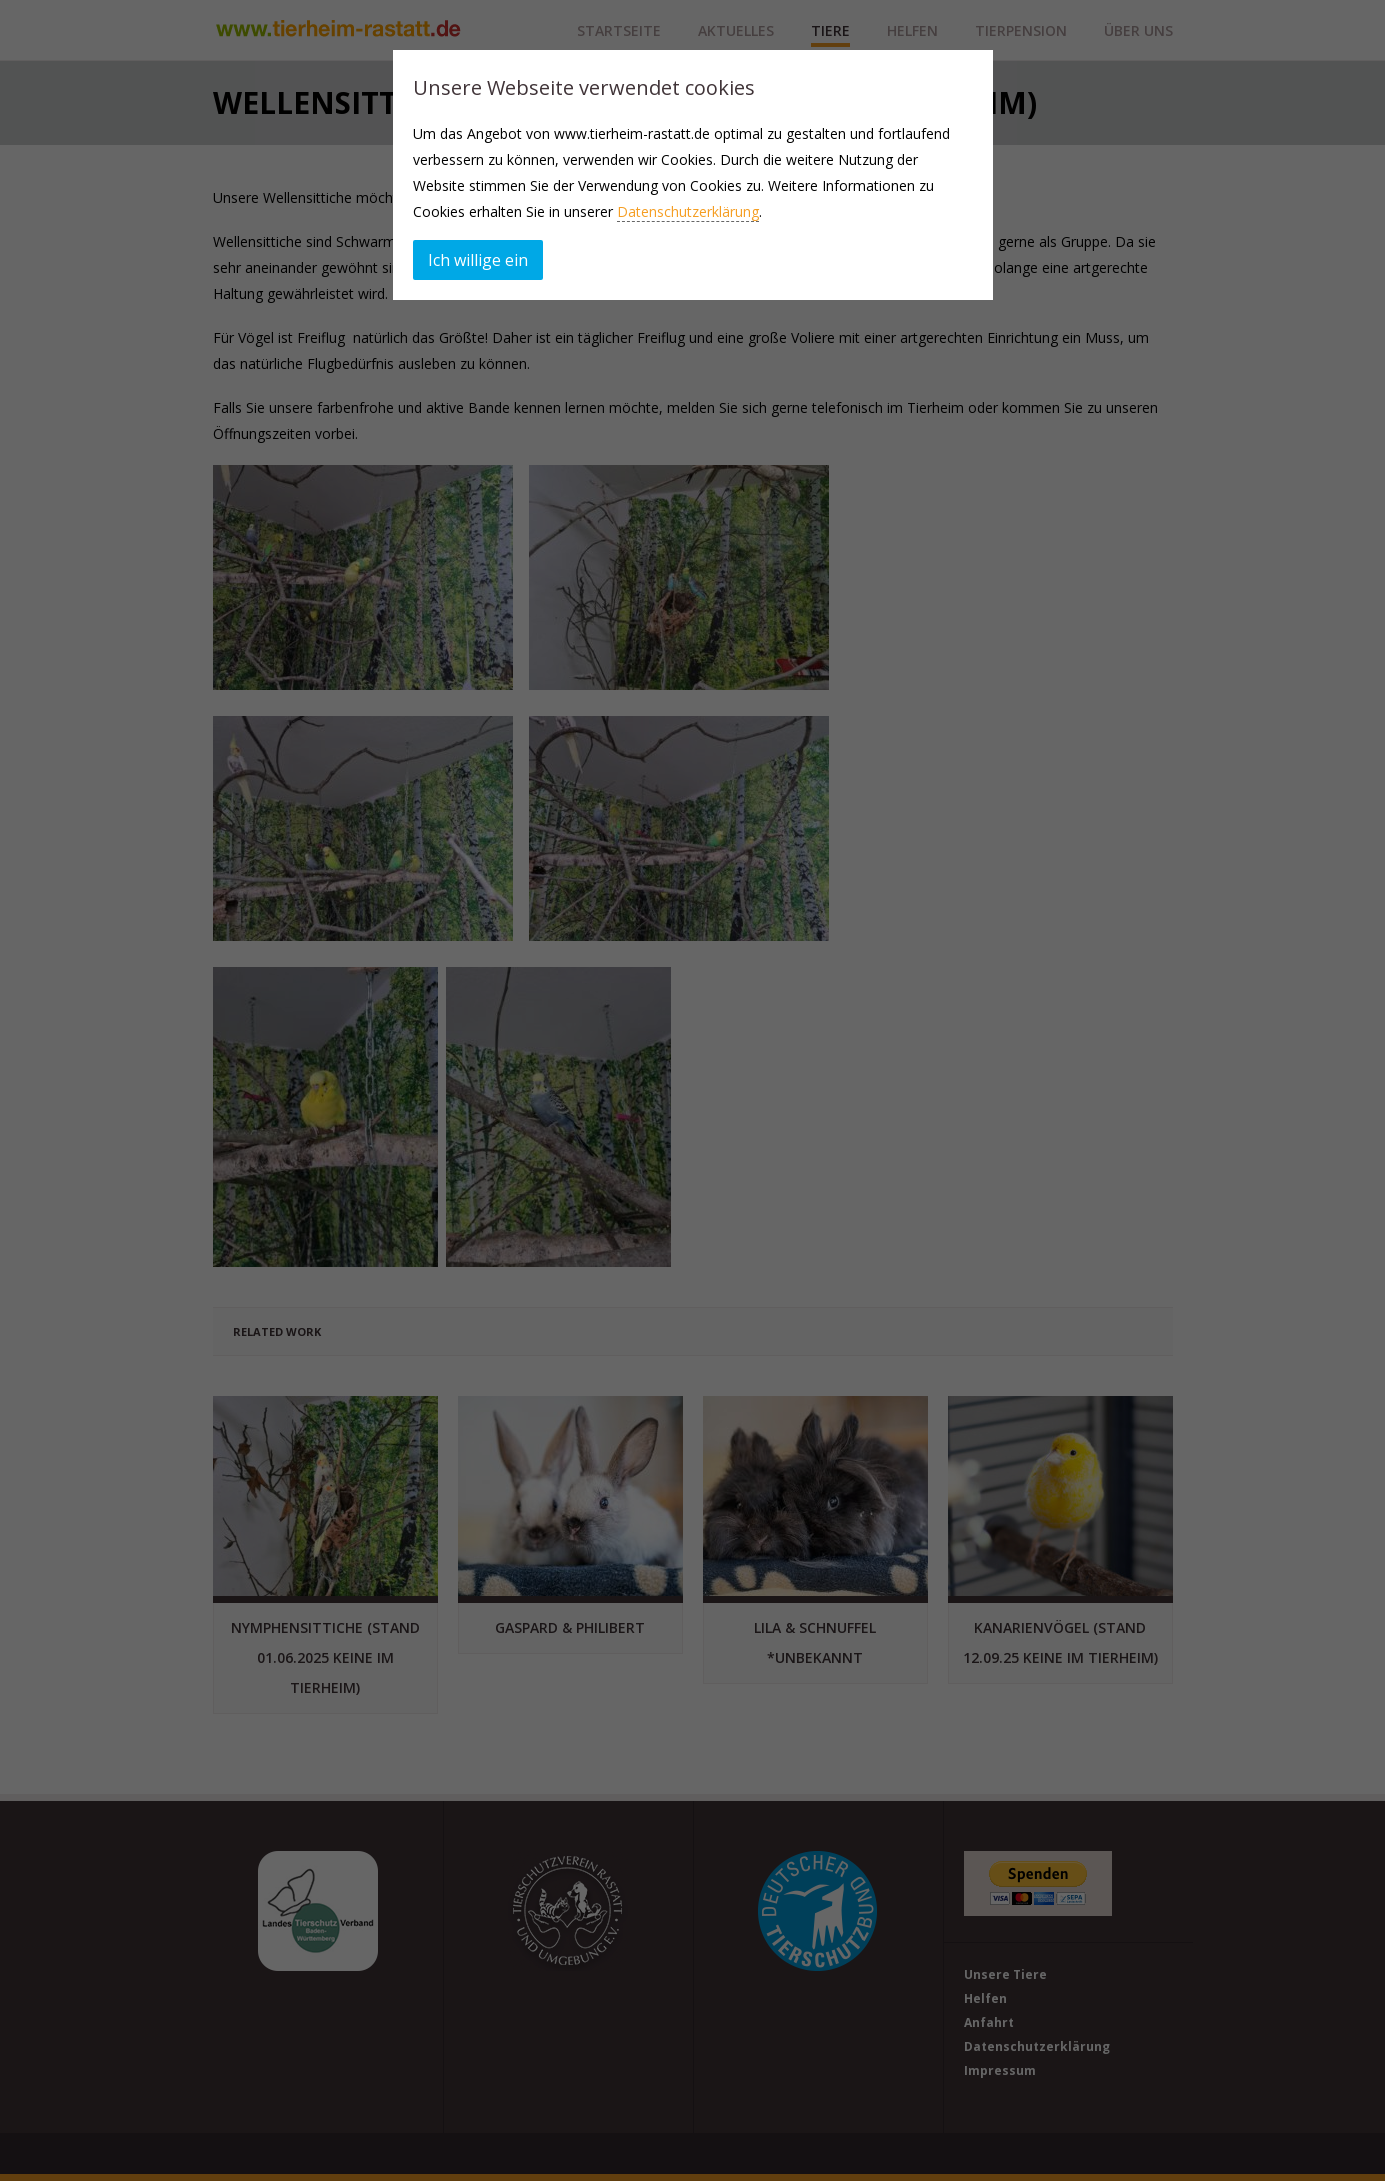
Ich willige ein (478, 260)
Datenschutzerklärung (688, 211)
